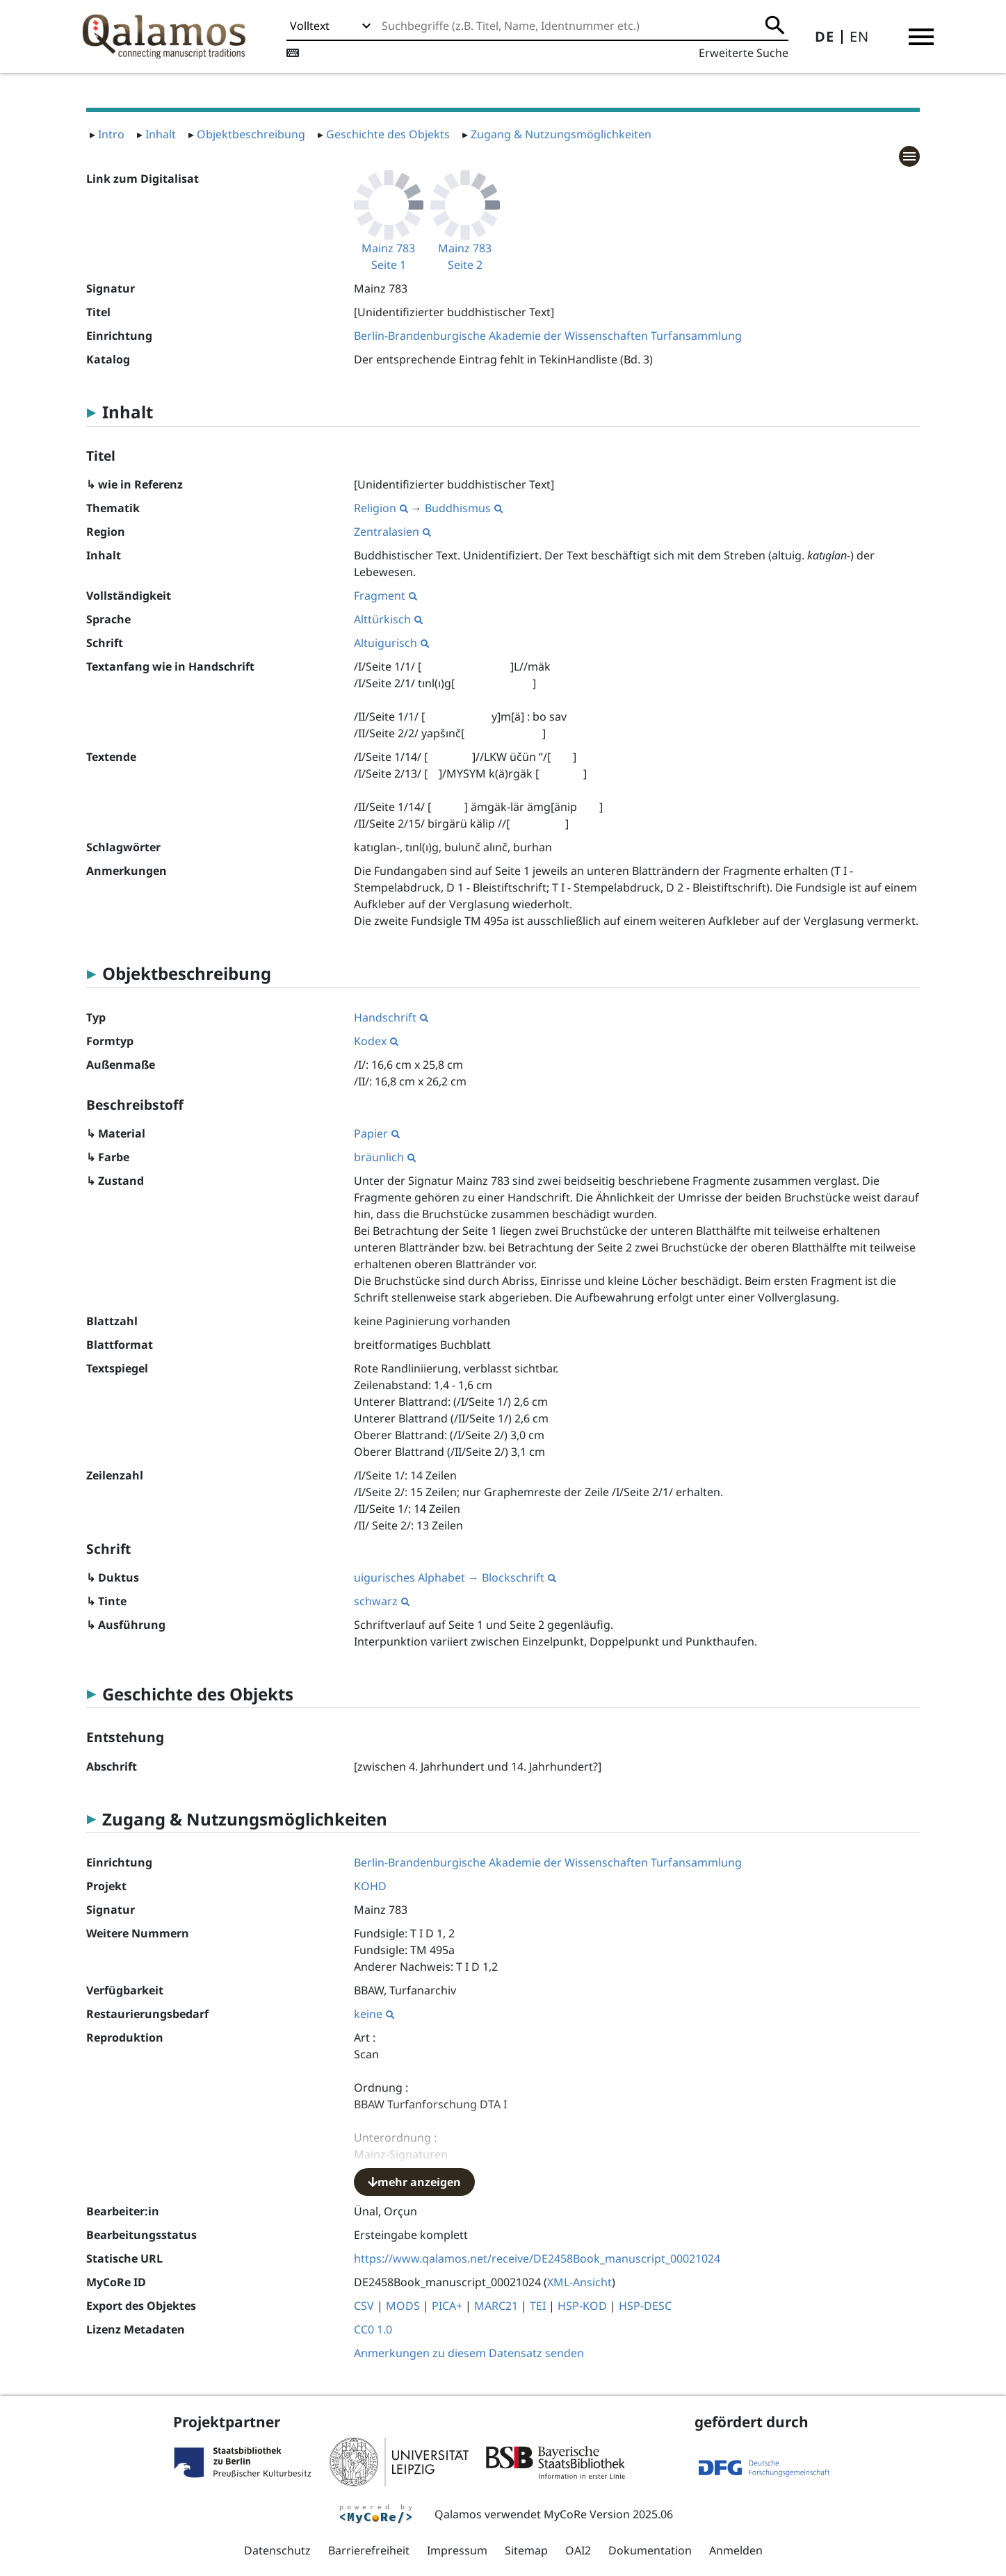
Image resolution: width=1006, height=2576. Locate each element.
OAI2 (578, 2550)
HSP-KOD (582, 2305)
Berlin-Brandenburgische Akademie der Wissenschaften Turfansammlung (548, 335)
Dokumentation (650, 2550)
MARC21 (496, 2305)
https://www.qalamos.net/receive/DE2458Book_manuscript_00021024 (537, 2258)
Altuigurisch (391, 642)
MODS (403, 2305)
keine (374, 2013)
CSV (364, 2305)
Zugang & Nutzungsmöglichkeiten (561, 134)
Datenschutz (277, 2550)
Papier (377, 1133)
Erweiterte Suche (743, 52)
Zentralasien (392, 531)
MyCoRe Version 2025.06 (608, 2514)
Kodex (376, 1041)
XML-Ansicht (579, 2282)
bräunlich (385, 1157)
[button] (921, 36)
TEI (538, 2305)
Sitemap (526, 2550)
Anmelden (736, 2550)
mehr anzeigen (414, 2182)
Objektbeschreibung (251, 134)
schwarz (381, 1601)
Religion (381, 508)
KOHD (370, 1886)
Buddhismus (464, 508)
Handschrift (391, 1017)
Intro (111, 134)
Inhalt (160, 134)
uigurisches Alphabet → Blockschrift (455, 1577)
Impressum (457, 2550)
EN (859, 36)
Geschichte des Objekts (388, 134)
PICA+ (447, 2305)
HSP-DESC (645, 2305)
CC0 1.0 (373, 2329)
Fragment (385, 595)
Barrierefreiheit (368, 2550)
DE (824, 36)
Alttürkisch (388, 619)
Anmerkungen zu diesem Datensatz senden (469, 2353)
